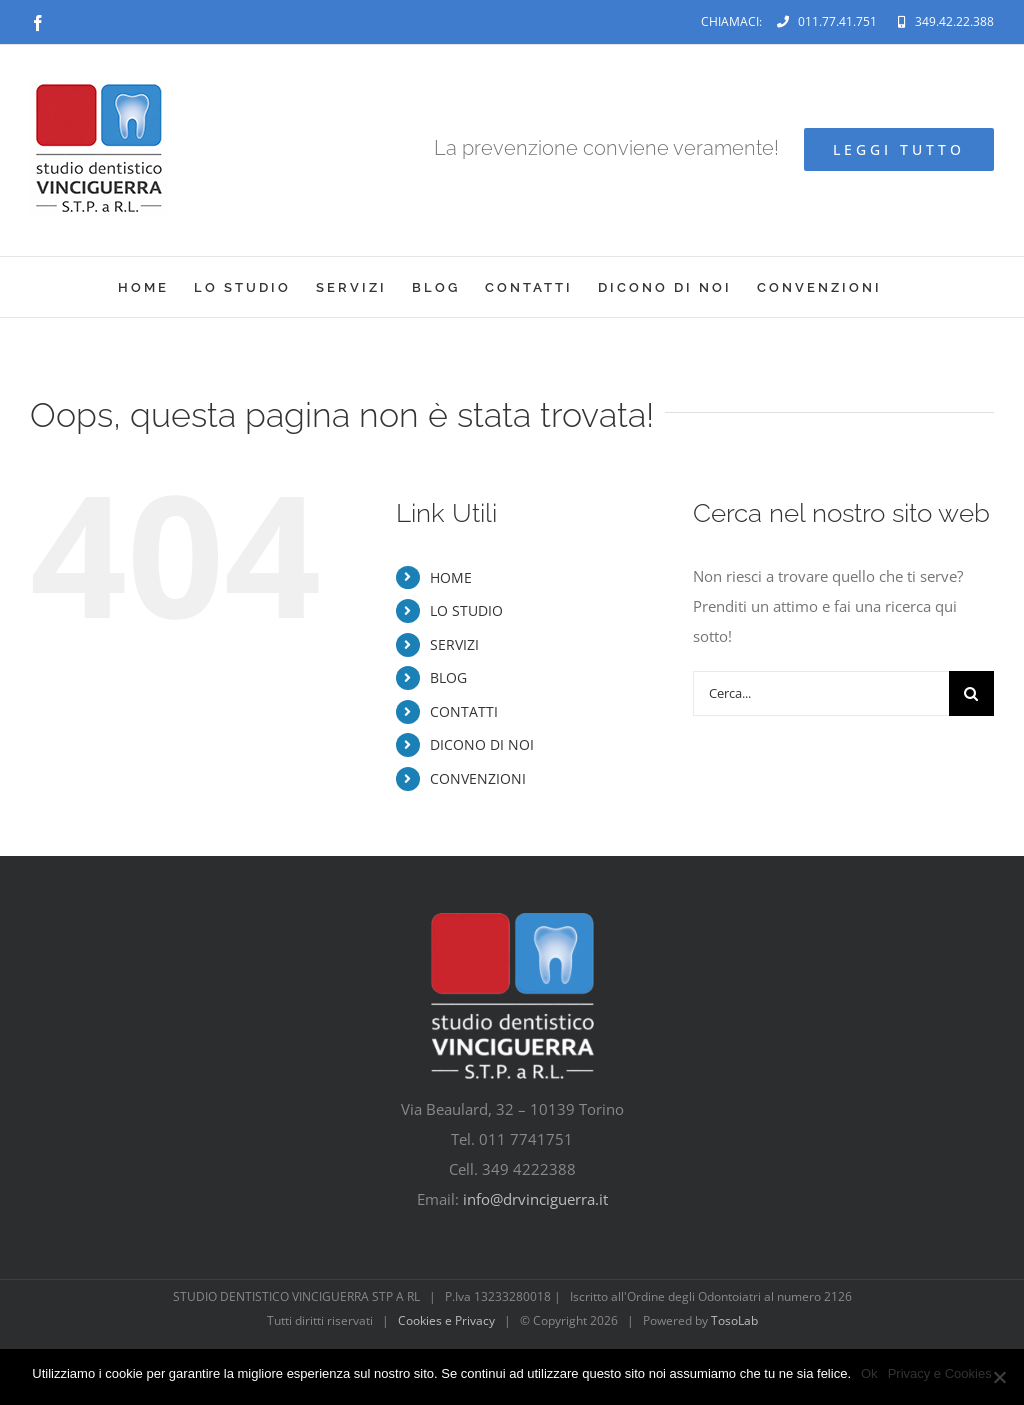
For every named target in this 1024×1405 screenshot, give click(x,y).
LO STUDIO (466, 610)
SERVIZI (454, 644)
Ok (869, 1373)
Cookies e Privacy (446, 1320)
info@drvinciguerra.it (535, 1199)
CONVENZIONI (478, 778)
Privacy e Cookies (940, 1373)
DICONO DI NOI (482, 744)
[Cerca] (971, 693)
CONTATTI (464, 711)
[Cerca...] (821, 693)
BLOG (448, 677)
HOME (451, 577)
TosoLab (734, 1320)
